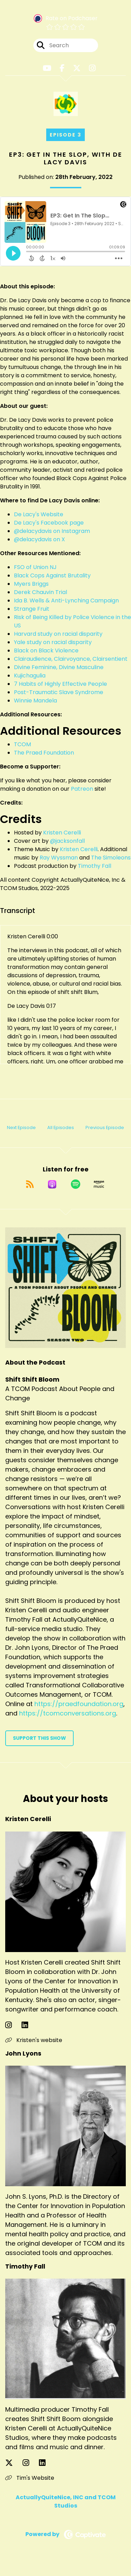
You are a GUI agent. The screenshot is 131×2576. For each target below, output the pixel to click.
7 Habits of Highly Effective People (60, 684)
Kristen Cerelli (62, 833)
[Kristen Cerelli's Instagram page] (12, 2025)
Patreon (82, 789)
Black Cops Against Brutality (52, 575)
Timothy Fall (94, 866)
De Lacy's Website (38, 514)
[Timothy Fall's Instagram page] (30, 2463)
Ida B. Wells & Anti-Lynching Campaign (66, 600)
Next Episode (21, 1127)
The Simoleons (111, 858)
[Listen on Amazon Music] (99, 1184)
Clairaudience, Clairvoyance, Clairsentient (71, 659)
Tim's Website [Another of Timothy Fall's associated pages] (29, 2478)
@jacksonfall (67, 841)
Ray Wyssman (59, 858)
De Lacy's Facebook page (49, 523)
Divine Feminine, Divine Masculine (59, 667)
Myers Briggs (31, 584)
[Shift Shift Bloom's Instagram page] (92, 68)
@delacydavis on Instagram (52, 531)
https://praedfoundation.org (78, 1703)
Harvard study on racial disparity (58, 634)
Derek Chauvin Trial (40, 592)
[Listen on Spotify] (75, 1184)
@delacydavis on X (39, 539)
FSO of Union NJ (35, 567)
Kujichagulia (30, 676)
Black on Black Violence (46, 651)
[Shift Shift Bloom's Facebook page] (62, 68)
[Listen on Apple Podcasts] (52, 1184)
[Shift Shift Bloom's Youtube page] (47, 68)
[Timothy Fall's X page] (13, 2463)
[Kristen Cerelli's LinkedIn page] (29, 2025)
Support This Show (39, 1738)
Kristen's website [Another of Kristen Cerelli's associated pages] (33, 2040)
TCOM (22, 744)
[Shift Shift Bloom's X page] (76, 68)
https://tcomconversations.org (67, 1713)
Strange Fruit (31, 609)
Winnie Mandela (35, 701)
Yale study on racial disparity (53, 642)
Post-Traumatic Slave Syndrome (58, 692)
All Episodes (60, 1127)
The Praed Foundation (44, 753)
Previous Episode (104, 1127)
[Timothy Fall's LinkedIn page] (46, 2463)
